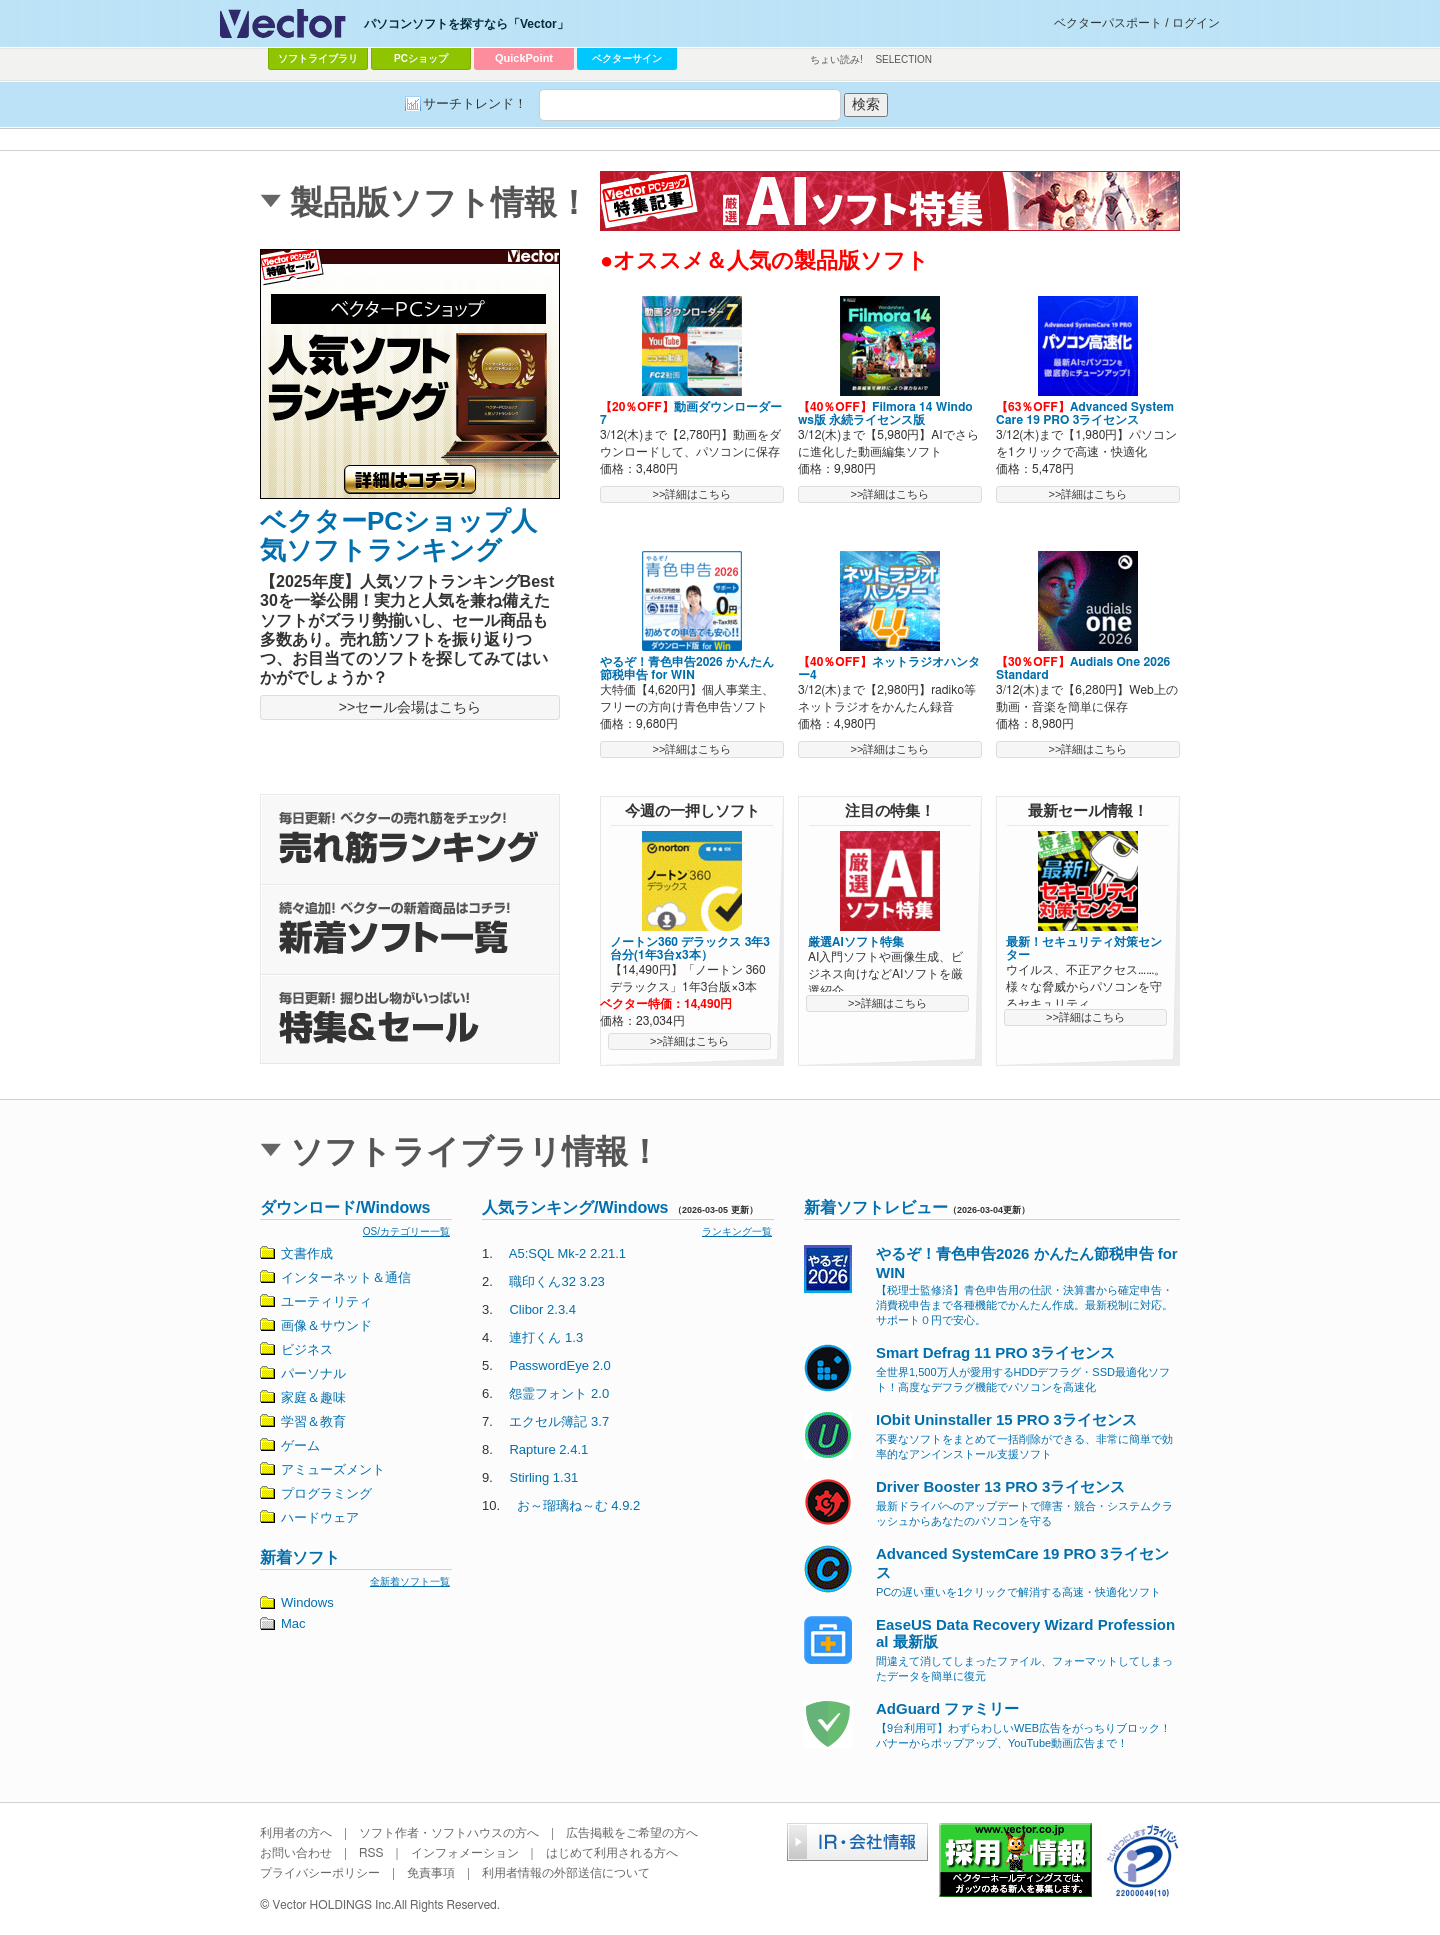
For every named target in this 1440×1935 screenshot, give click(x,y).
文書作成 (307, 1253)
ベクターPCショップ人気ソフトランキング (398, 535)
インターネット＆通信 (346, 1277)
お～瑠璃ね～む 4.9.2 (579, 1505)
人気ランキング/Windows (575, 1207)
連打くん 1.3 (546, 1337)
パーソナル (313, 1373)
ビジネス (307, 1349)
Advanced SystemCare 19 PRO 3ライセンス (1085, 413)
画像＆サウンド (326, 1325)
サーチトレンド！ (475, 103)
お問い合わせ (296, 1853)
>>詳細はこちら (692, 494)
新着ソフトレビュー (876, 1207)
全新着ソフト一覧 (410, 1581)
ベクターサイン (627, 58)
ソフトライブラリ (318, 58)
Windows (307, 1602)
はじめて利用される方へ (612, 1853)
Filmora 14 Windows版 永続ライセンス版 (885, 413)
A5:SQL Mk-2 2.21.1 (567, 1253)
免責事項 (431, 1873)
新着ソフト (300, 1557)
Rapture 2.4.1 (548, 1449)
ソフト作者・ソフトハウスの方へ (449, 1833)
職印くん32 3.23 (556, 1281)
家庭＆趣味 (313, 1397)
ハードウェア (320, 1517)
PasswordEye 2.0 (559, 1365)
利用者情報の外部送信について (566, 1873)
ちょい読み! (836, 59)
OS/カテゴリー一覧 (406, 1231)
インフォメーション (465, 1853)
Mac (293, 1623)
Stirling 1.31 (543, 1477)
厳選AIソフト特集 (856, 942)
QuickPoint (524, 58)
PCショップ (421, 58)
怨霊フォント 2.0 (559, 1393)
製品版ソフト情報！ (440, 202)
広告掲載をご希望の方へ (632, 1833)
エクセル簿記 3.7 (559, 1421)
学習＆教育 (313, 1421)
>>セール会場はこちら (410, 707)
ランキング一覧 (737, 1231)
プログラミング (326, 1493)
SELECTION (903, 59)
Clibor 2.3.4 (542, 1309)
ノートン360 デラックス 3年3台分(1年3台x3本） (690, 948)
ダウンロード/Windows (345, 1207)
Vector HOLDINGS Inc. (333, 1905)
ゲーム (300, 1445)
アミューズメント (333, 1469)
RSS (371, 1853)
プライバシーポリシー (320, 1873)
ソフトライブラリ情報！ (475, 1151)
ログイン (1196, 23)
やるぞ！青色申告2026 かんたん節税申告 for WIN (687, 668)
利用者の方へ (296, 1833)
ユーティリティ (326, 1301)
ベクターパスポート (1108, 23)
